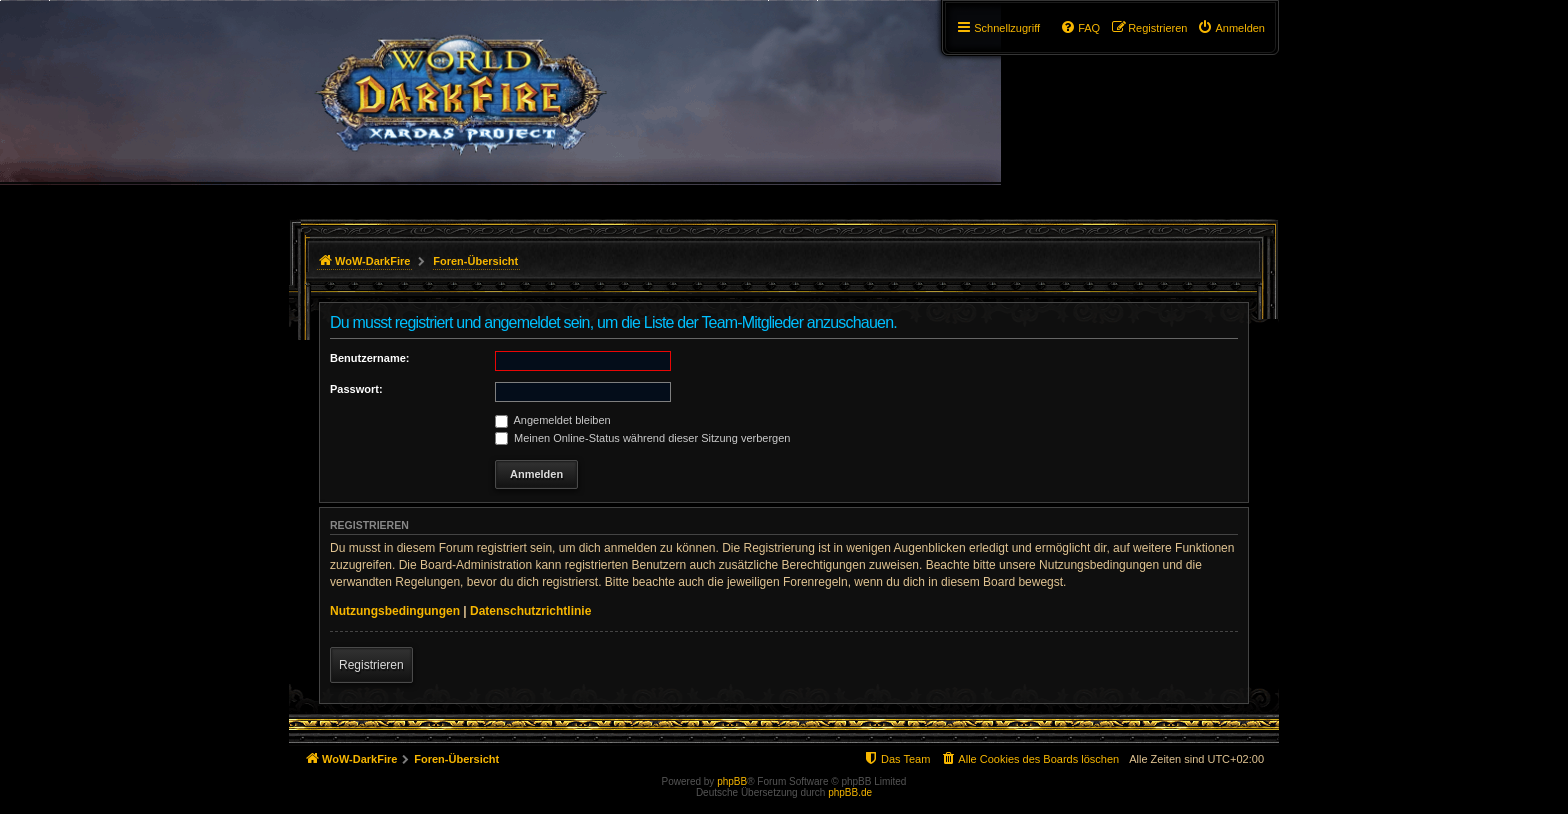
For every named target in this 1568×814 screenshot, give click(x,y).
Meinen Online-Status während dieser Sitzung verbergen (642, 438)
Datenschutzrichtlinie (530, 611)
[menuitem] (1231, 28)
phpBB (732, 781)
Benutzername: (369, 358)
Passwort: (356, 389)
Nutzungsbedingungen (395, 611)
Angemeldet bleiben (553, 420)
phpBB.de (850, 792)
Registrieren (371, 665)
